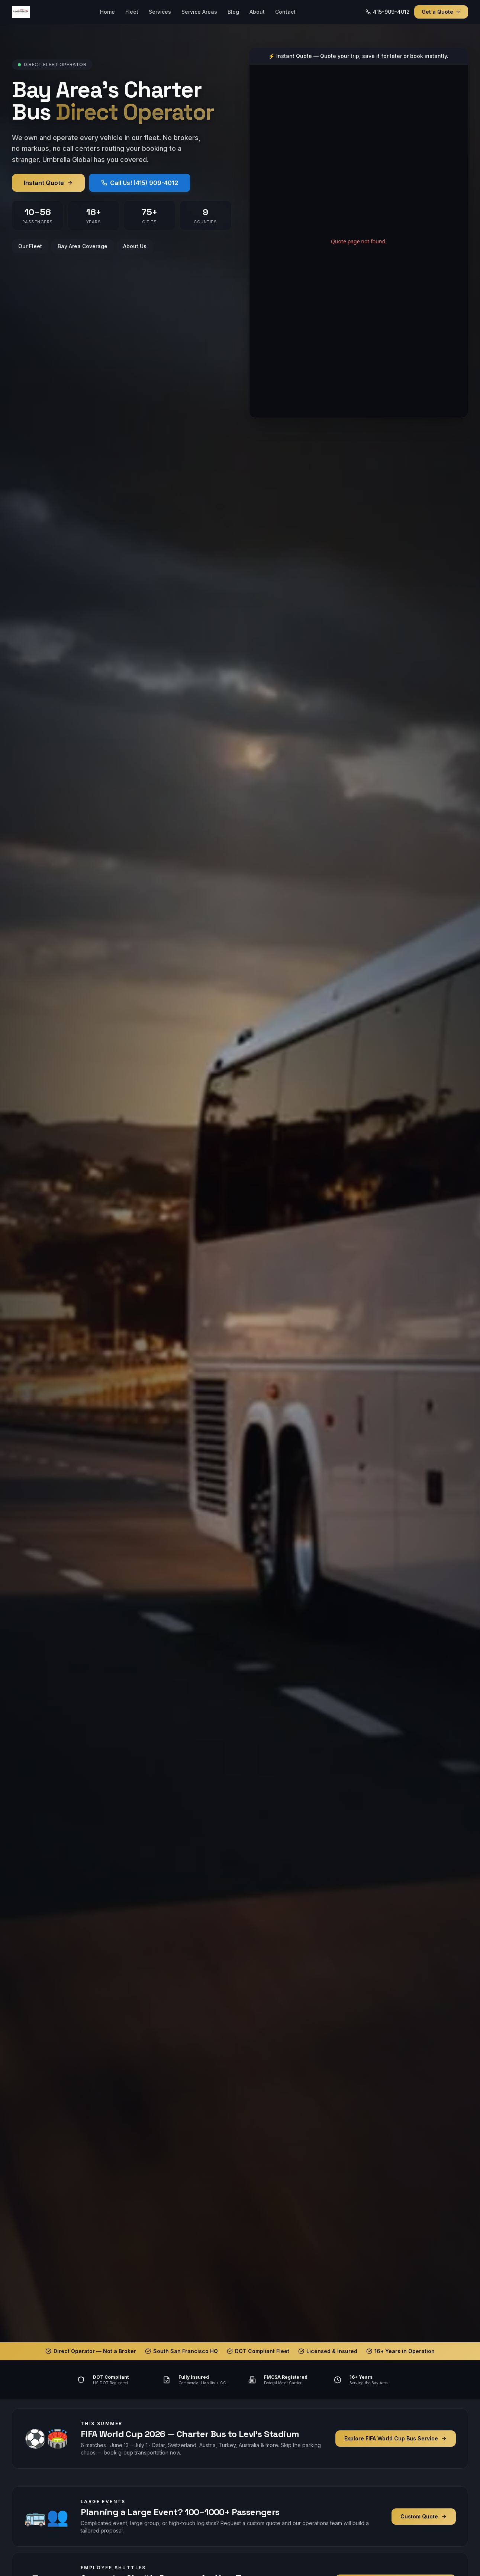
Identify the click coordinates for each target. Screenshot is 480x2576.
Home (107, 12)
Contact (285, 12)
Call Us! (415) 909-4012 (139, 182)
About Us (134, 246)
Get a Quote (441, 12)
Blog (233, 12)
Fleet (131, 12)
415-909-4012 (387, 12)
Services (160, 12)
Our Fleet (30, 246)
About (257, 12)
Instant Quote (48, 182)
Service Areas (199, 12)
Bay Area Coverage (82, 246)
